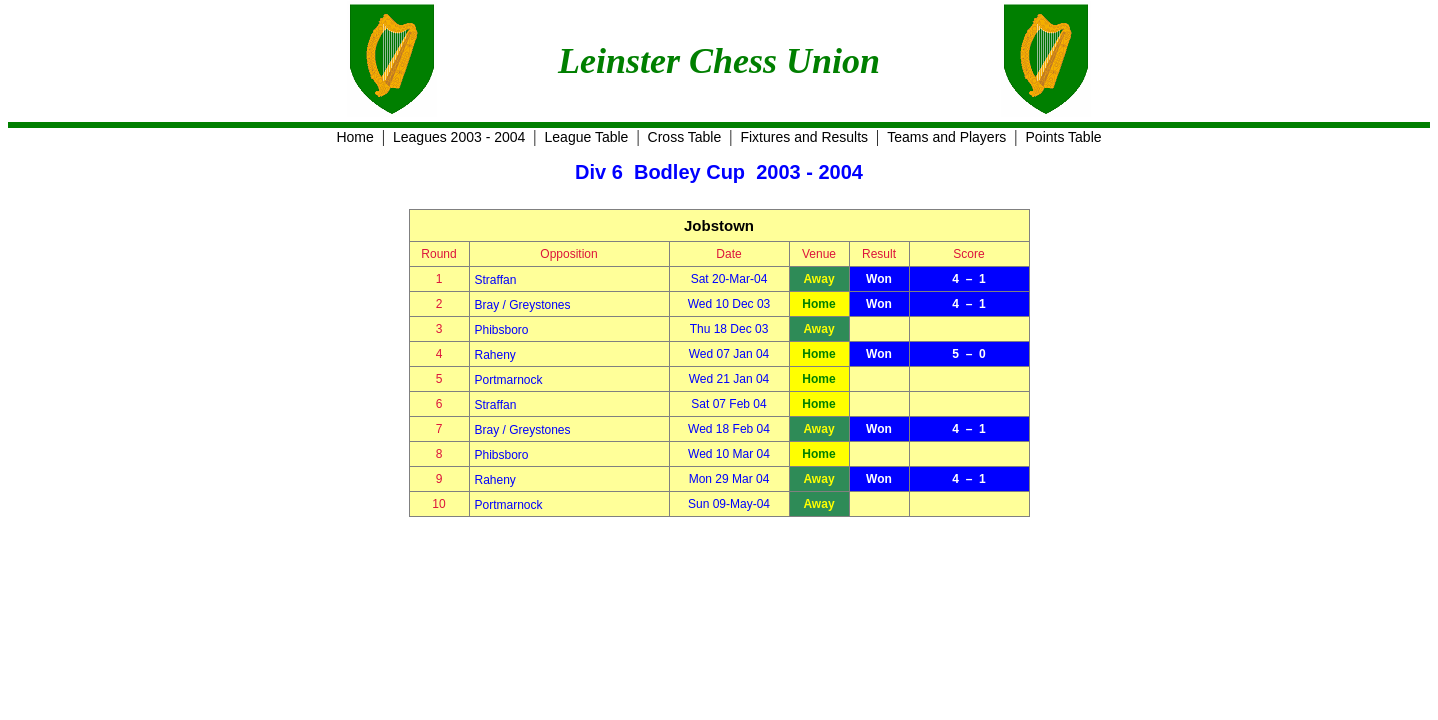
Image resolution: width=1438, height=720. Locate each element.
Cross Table (685, 137)
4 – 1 (968, 279)
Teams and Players (946, 137)
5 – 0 (968, 354)
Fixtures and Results (804, 137)
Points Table (1064, 137)
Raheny (495, 355)
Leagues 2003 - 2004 (459, 137)
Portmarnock (509, 380)
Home (354, 137)
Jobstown (719, 225)
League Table (587, 137)
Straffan (496, 280)
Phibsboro (502, 330)
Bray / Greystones (523, 305)
